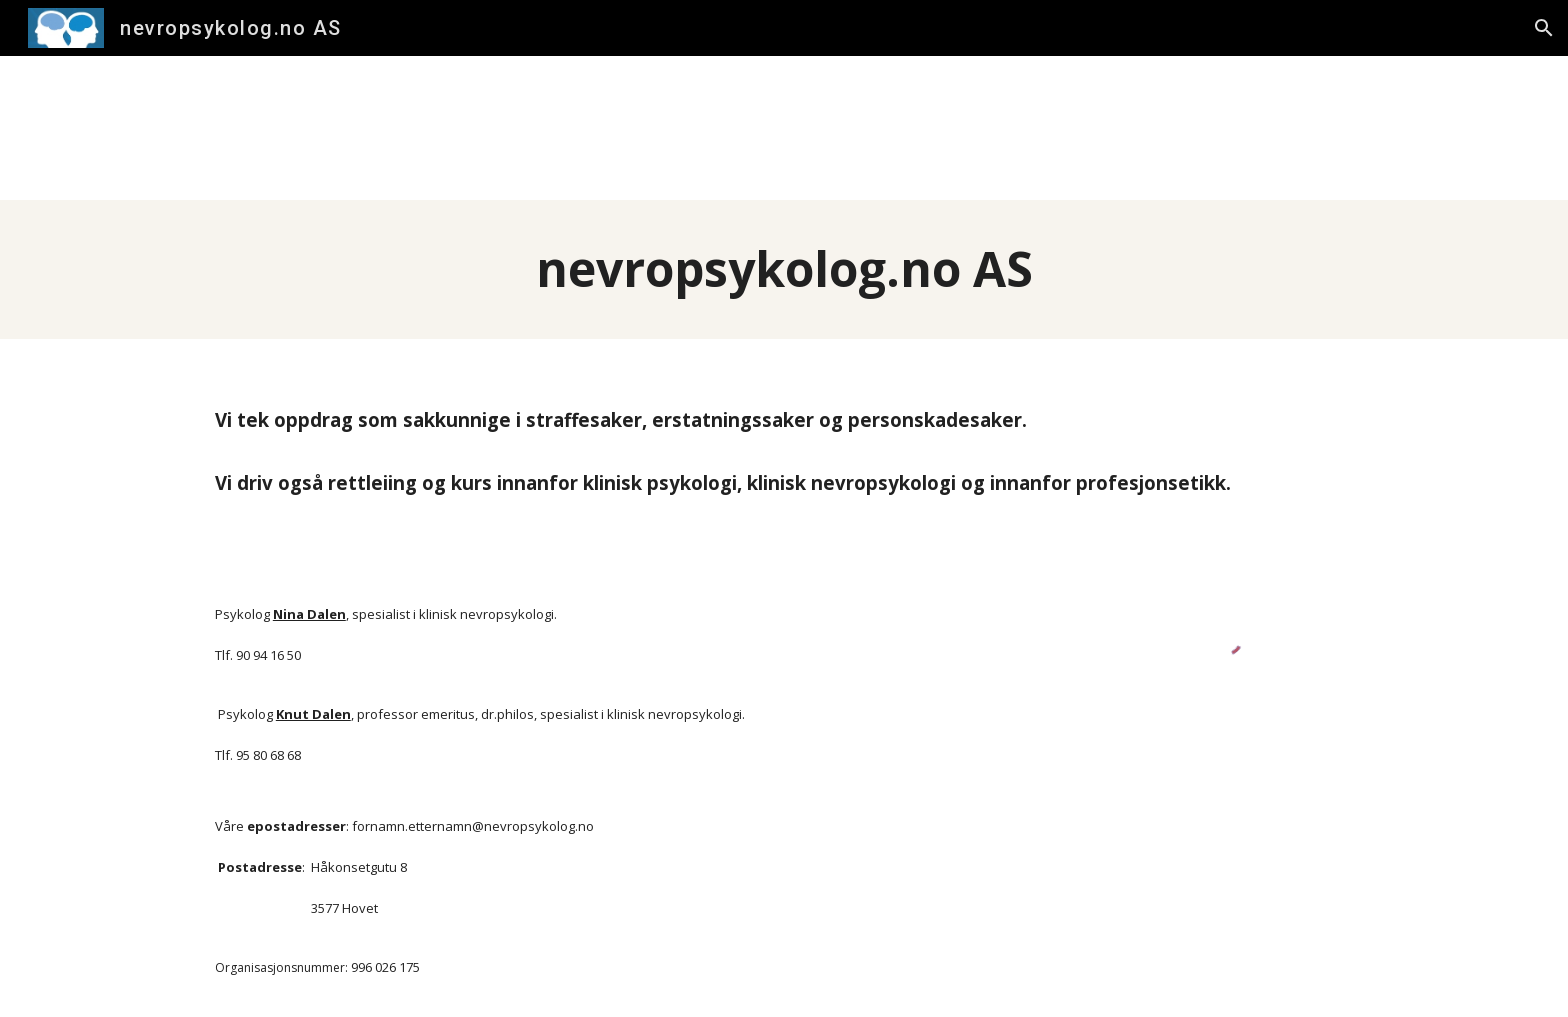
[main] (784, 269)
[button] (1544, 28)
